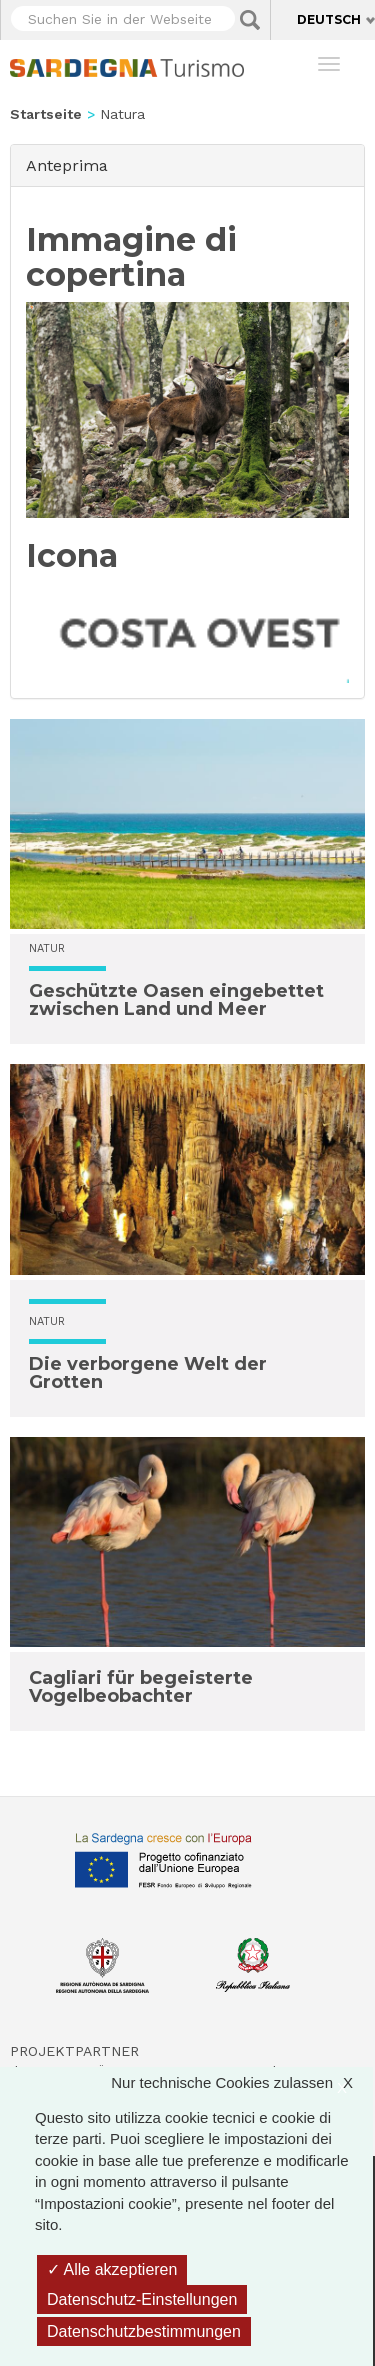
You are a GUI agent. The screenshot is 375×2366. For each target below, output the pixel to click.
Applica (250, 20)
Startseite (46, 114)
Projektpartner (74, 2051)
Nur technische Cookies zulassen (242, 2082)
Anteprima (72, 165)
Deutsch (329, 19)
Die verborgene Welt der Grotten (148, 1373)
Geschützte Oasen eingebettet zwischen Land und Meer (176, 1000)
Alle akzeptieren (112, 2269)
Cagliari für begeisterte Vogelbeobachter (141, 1687)
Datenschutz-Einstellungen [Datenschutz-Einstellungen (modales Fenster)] (142, 2299)
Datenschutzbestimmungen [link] (144, 2331)
